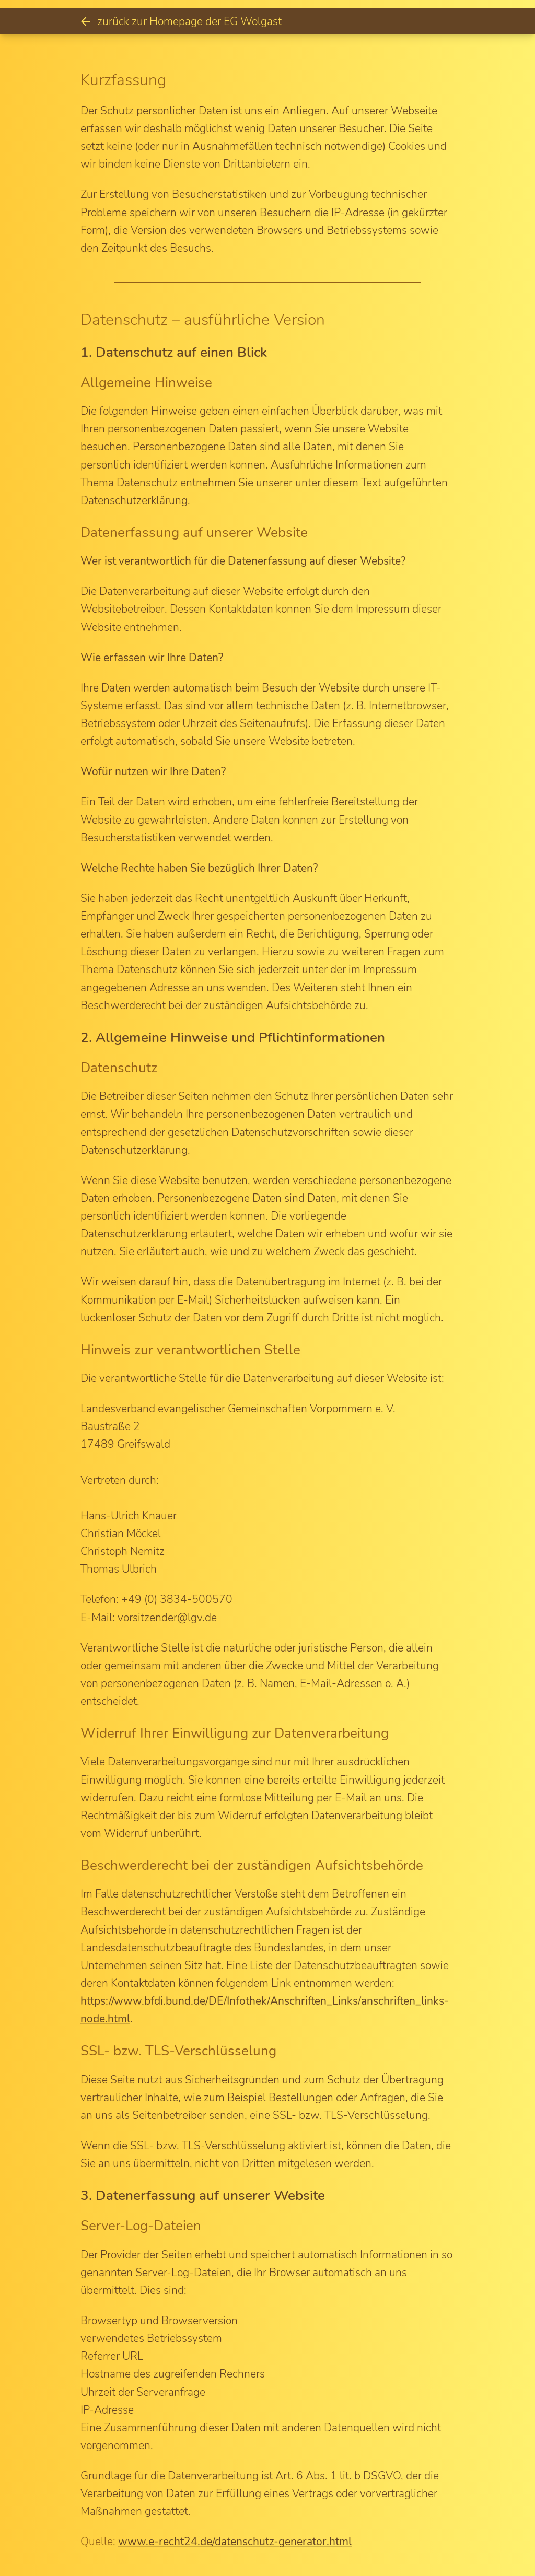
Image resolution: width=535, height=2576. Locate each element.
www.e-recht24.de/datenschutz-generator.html (235, 2541)
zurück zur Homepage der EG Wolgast (181, 21)
